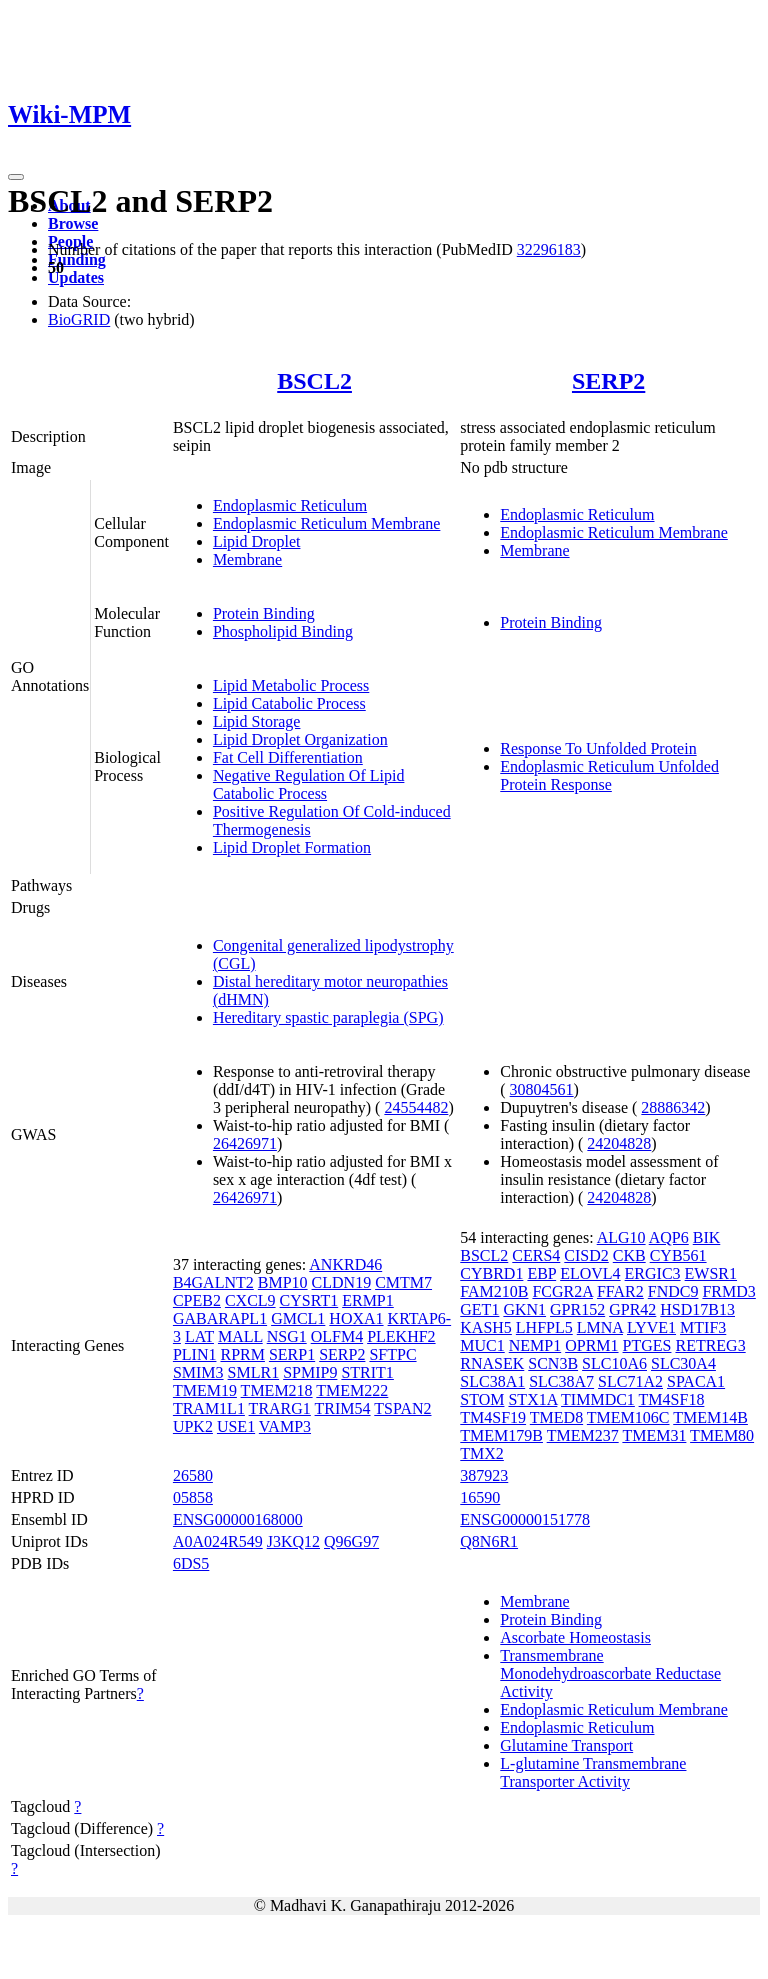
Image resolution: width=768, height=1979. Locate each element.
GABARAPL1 (220, 1318)
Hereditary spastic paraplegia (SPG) (328, 1017)
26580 (193, 1475)
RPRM (242, 1354)
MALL (240, 1336)
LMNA (600, 1327)
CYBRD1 (491, 1273)
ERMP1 (368, 1300)
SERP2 (608, 381)
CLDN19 (342, 1282)
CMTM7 (403, 1282)
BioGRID (79, 319)
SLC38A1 (492, 1381)
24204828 (619, 1143)
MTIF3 (703, 1327)
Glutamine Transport (566, 1745)
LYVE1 (651, 1327)
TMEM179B (501, 1435)
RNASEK (492, 1363)
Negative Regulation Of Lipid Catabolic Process (309, 784)
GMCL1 (298, 1318)
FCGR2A (562, 1291)
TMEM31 (654, 1435)
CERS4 (536, 1255)
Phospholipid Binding (283, 631)
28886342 (673, 1107)
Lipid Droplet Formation (292, 847)
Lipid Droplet (257, 541)
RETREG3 (710, 1345)
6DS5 (191, 1563)
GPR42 (632, 1309)
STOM (482, 1399)
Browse (73, 223)
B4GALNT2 (213, 1282)
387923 (484, 1475)
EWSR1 (711, 1273)
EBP (541, 1273)
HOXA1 (356, 1318)
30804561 (542, 1089)
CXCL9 (250, 1300)
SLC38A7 (561, 1381)
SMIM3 (198, 1372)
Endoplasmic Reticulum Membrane (327, 523)
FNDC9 (673, 1291)
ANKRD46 (345, 1264)
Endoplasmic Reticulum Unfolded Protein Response (609, 775)
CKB (629, 1255)
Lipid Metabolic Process (291, 685)
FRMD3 (728, 1291)
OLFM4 (337, 1336)
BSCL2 (314, 381)
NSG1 (287, 1336)
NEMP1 (535, 1345)
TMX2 (482, 1453)
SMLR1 (254, 1372)
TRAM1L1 (209, 1408)
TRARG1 (280, 1408)
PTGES (647, 1345)
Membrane (247, 559)
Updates (76, 277)
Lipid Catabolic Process (289, 703)
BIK (707, 1237)
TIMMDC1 (598, 1399)
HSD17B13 (697, 1309)
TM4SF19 (493, 1417)
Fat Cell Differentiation (288, 757)
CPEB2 (197, 1300)
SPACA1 (696, 1381)
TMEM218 (277, 1390)
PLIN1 (195, 1354)
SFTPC (392, 1354)
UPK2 (193, 1426)
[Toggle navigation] (16, 177)
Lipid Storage (257, 721)
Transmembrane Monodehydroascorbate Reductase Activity (610, 1673)
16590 (480, 1497)
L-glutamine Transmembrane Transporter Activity (593, 1772)
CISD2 (586, 1255)
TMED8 (556, 1417)
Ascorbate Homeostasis (575, 1637)
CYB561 (678, 1255)
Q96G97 (351, 1541)
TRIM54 (343, 1408)
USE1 (236, 1426)
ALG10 (621, 1237)
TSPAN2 (402, 1408)
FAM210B (494, 1291)
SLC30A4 (683, 1363)
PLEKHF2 (401, 1336)
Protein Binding (264, 613)
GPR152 (577, 1309)
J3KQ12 (293, 1541)
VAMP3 (285, 1426)
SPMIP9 (310, 1372)
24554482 (416, 1107)
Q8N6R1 (489, 1541)
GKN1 (524, 1309)
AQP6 (669, 1237)
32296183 (549, 249)
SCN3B (553, 1363)
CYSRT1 (309, 1300)
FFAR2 (620, 1291)
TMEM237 (583, 1435)
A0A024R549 (218, 1541)
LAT (199, 1336)
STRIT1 (367, 1372)
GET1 (479, 1309)
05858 (193, 1497)
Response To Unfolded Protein (598, 748)
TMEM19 (205, 1390)
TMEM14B (710, 1417)
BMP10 (283, 1282)
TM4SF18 (672, 1399)
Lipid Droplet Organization (300, 739)
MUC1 (482, 1345)
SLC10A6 (614, 1363)
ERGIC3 (653, 1273)
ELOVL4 (590, 1273)
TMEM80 (722, 1435)
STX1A (532, 1399)
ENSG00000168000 (238, 1519)
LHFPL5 (544, 1327)
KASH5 (486, 1327)
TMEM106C (628, 1417)
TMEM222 (352, 1390)
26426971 (245, 1143)
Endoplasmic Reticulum (290, 505)
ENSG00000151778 (525, 1519)
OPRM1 (591, 1345)
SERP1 (292, 1354)
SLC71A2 (630, 1381)
